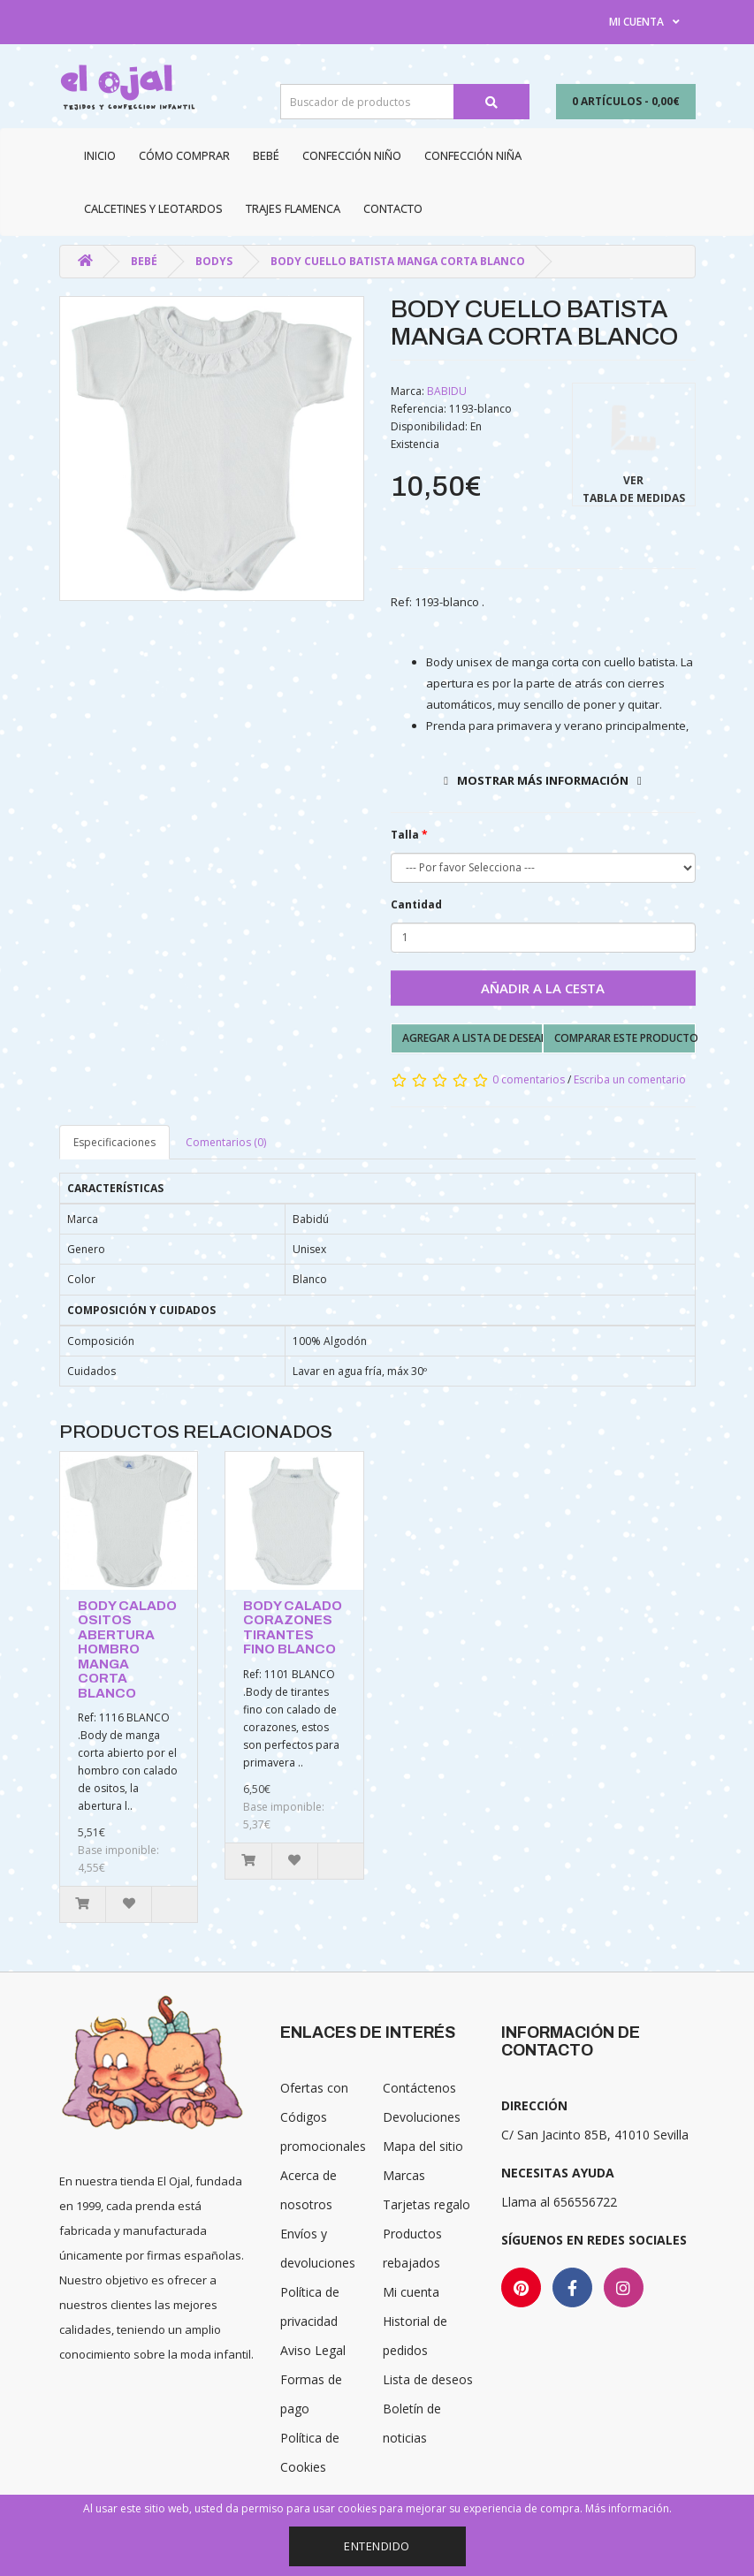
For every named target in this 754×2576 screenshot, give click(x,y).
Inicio (100, 155)
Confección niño (351, 155)
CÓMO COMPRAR (184, 155)
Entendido (377, 2546)
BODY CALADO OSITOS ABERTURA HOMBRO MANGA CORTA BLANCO (127, 1649)
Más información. (628, 2508)
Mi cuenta (411, 2291)
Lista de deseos (428, 2379)
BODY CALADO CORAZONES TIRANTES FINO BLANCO (292, 1628)
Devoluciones (422, 2117)
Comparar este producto (625, 1037)
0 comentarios (528, 1079)
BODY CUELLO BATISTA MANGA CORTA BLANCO (397, 261)
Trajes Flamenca (293, 209)
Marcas (404, 2175)
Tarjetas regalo (426, 2204)
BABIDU (447, 391)
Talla (405, 834)
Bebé (266, 155)
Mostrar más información (542, 780)
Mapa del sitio (423, 2146)
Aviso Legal (313, 2350)
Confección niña (473, 155)
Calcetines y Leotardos (153, 209)
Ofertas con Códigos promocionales (323, 2116)
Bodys (213, 261)
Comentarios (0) (226, 1142)
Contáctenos (419, 2087)
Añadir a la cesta (543, 988)
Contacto (393, 209)
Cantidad (416, 904)
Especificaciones (114, 1142)
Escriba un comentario (630, 1079)
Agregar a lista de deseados (473, 1037)
